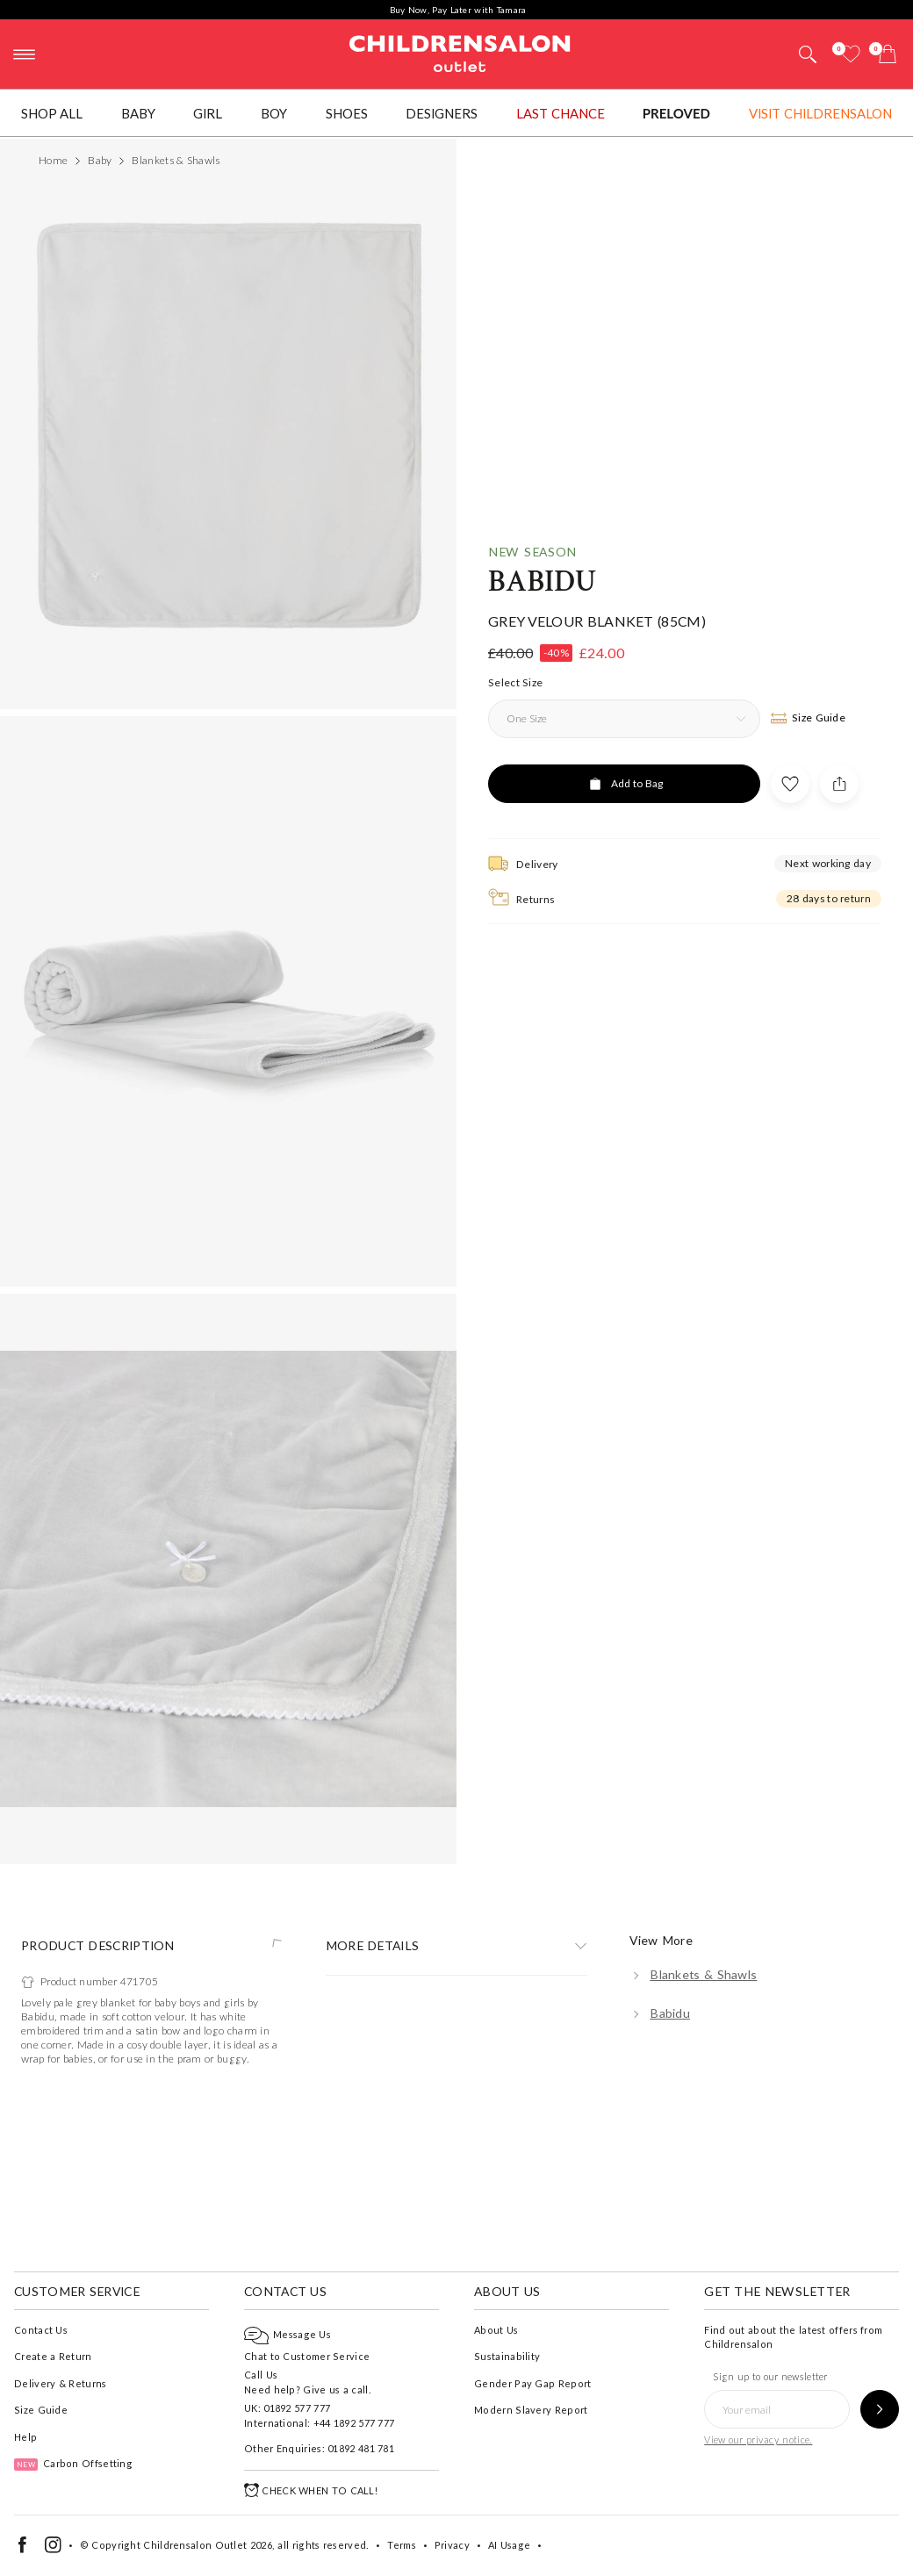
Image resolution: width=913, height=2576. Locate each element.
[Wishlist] (850, 54)
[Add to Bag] (624, 1407)
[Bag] (887, 54)
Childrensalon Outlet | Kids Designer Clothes (460, 52)
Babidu (542, 1206)
